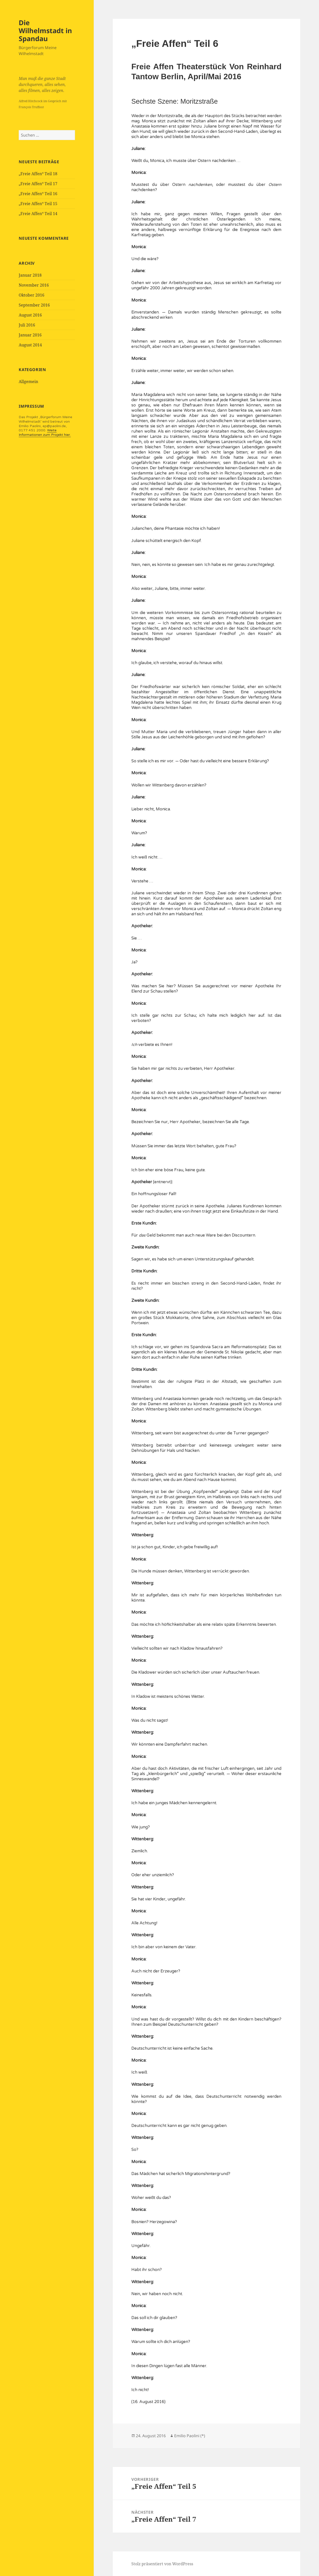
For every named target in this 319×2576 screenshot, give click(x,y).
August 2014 (30, 345)
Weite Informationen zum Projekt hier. (45, 432)
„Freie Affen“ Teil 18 (38, 173)
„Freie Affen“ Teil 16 (38, 193)
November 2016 (34, 285)
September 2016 (34, 305)
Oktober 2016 (31, 295)
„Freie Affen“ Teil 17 (38, 183)
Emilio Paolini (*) (189, 2435)
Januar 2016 (30, 335)
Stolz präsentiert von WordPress (162, 2564)
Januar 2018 (30, 275)
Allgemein (28, 381)
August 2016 (30, 315)
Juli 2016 (27, 325)
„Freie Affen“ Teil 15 (38, 203)
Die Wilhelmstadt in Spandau (45, 30)
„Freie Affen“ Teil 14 (38, 213)
